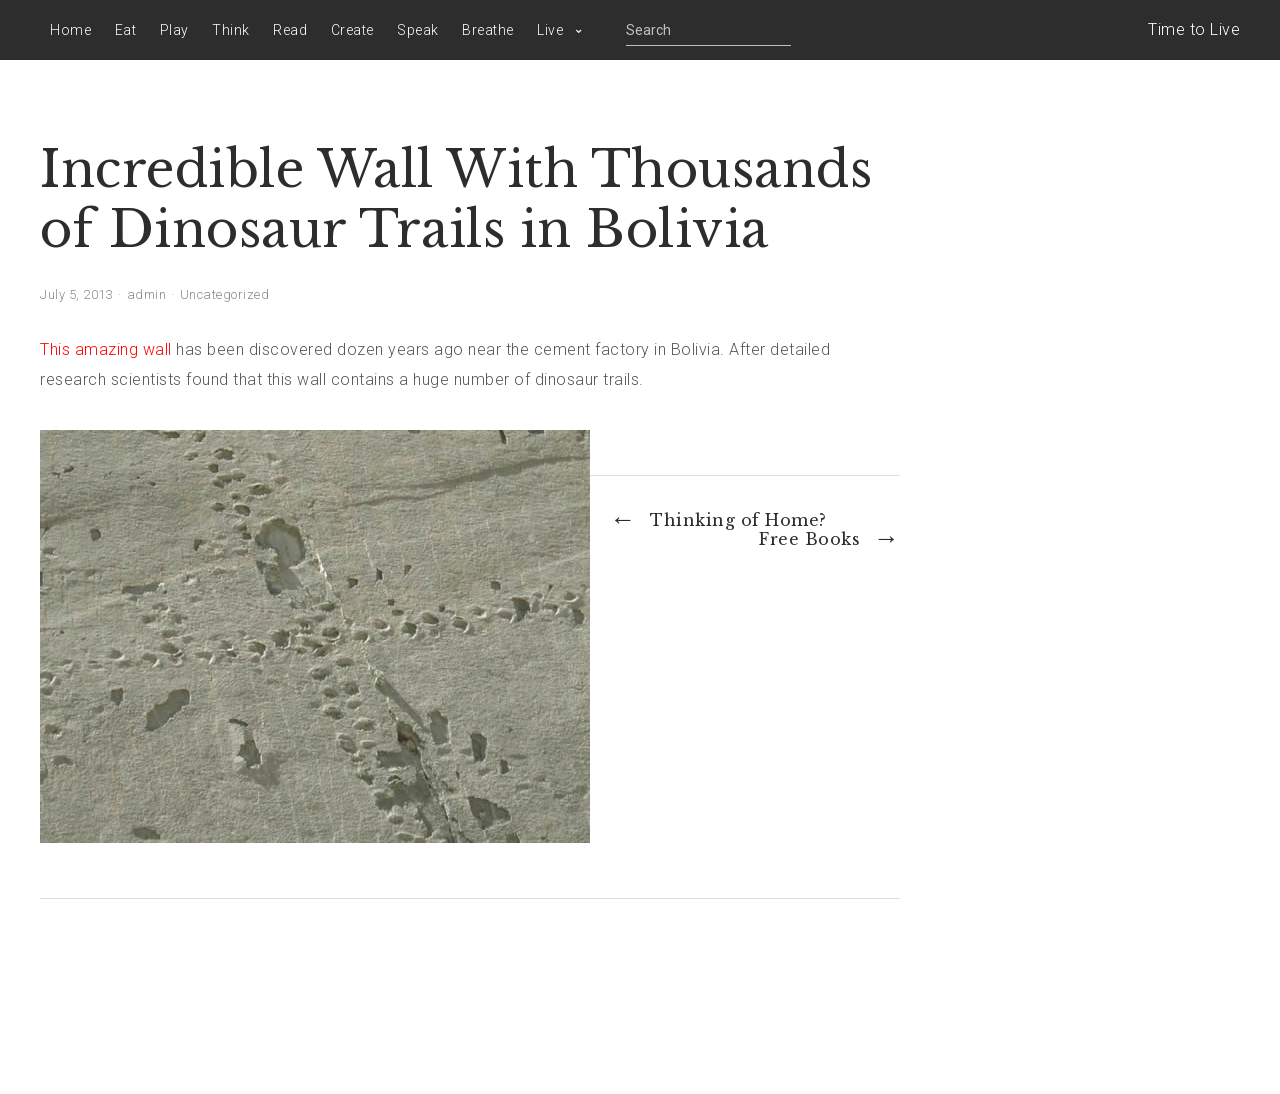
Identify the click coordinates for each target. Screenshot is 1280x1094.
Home (70, 30)
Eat (126, 30)
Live (550, 30)
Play (174, 30)
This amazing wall (106, 349)
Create (352, 30)
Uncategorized (225, 294)
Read (290, 30)
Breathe (488, 30)
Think (231, 30)
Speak (418, 30)
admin (147, 294)
